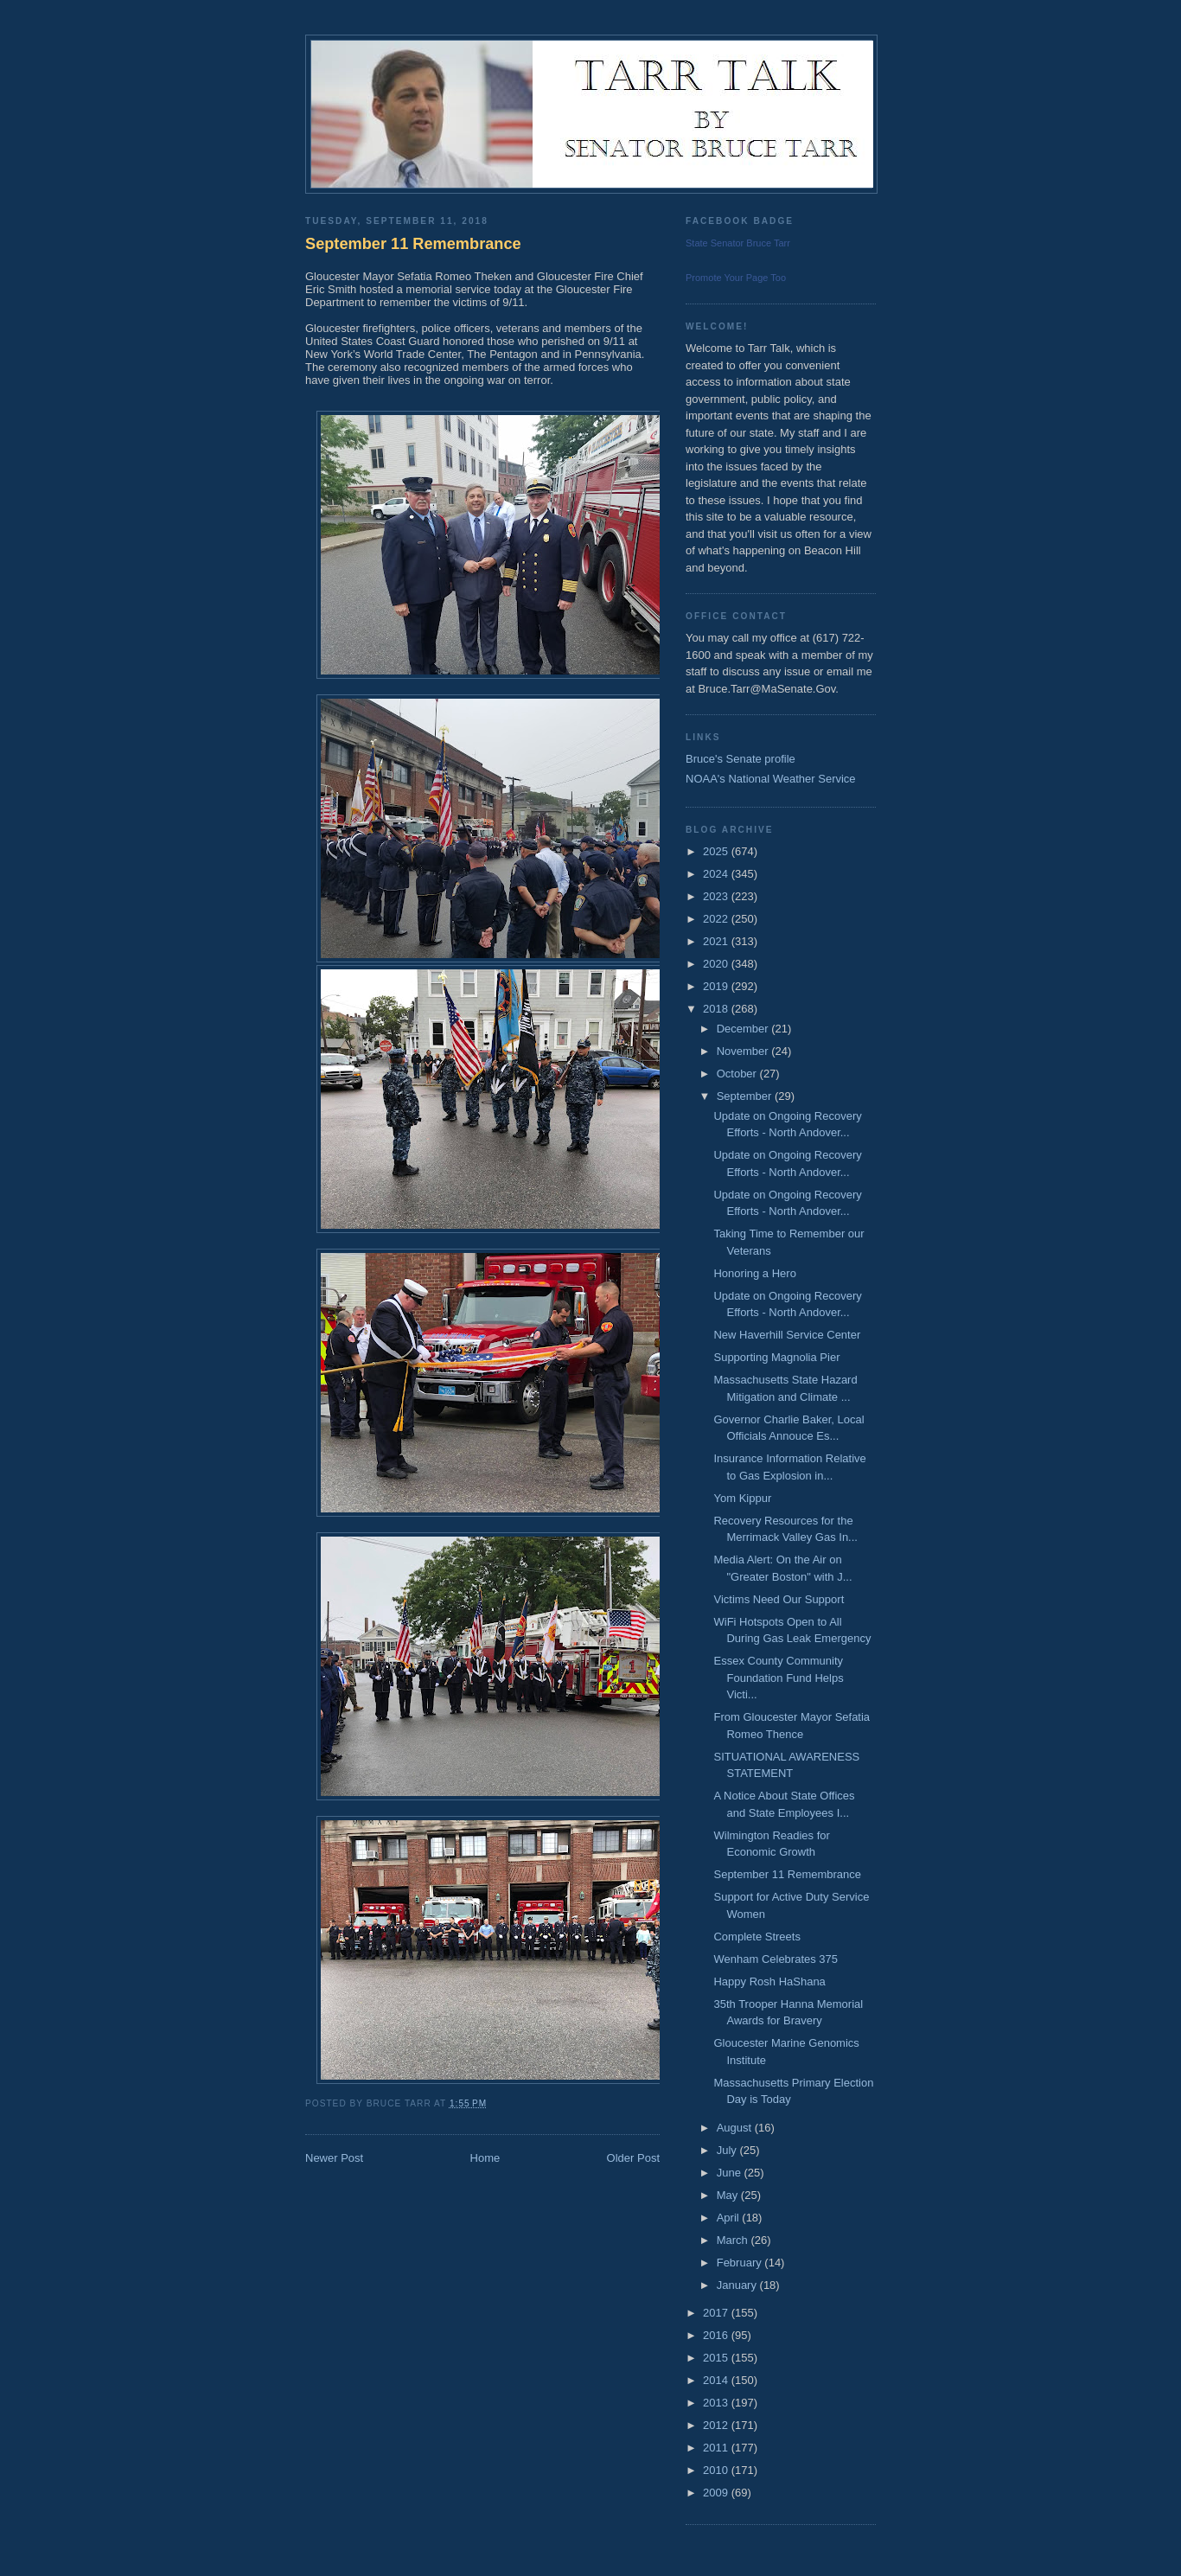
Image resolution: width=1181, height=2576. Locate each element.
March (734, 2240)
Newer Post (334, 2157)
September (746, 1096)
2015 (717, 2357)
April (730, 2217)
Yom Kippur (742, 1498)
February (741, 2262)
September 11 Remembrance (413, 243)
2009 (717, 2492)
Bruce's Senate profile (740, 758)
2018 (717, 1008)
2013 (717, 2402)
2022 (717, 918)
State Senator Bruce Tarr (738, 243)
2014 (717, 2380)
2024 (717, 873)
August (736, 2127)
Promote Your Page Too (736, 277)
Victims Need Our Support (778, 1599)
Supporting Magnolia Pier (776, 1357)
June (730, 2172)
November (744, 1051)
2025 (717, 851)
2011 (717, 2447)
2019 (717, 986)
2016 (717, 2335)
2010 (717, 2470)
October (738, 1073)
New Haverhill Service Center (786, 1334)
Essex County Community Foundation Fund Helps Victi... (778, 1677)
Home (485, 2157)
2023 (717, 896)
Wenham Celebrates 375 (775, 1959)
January (738, 2285)
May (729, 2195)
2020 (717, 963)
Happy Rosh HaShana (769, 1981)
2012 (717, 2425)
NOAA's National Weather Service (771, 778)
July (728, 2150)
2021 (717, 941)
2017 (717, 2312)
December (744, 1028)
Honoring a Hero (754, 1273)
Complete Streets (756, 1936)
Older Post (633, 2157)
